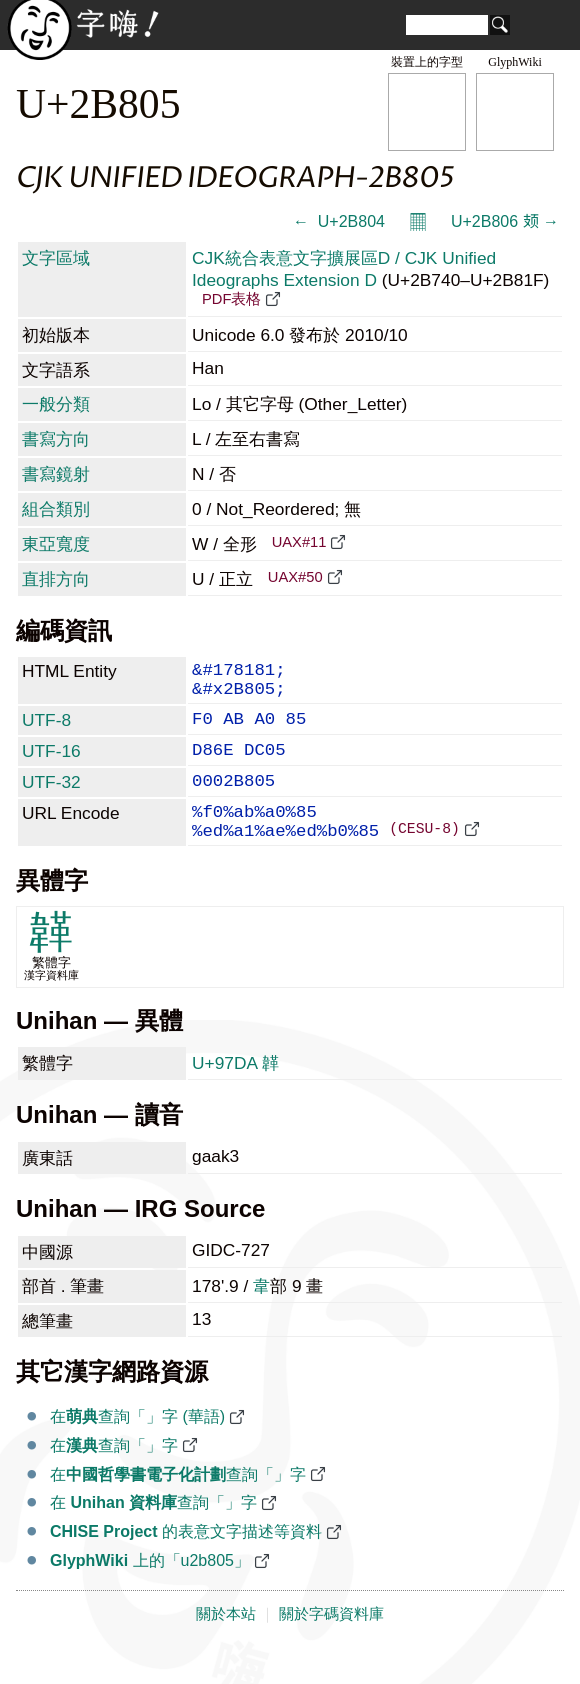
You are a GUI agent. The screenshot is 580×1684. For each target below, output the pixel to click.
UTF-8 (46, 730)
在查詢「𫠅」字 (114, 1477)
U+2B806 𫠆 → (505, 221)
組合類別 (56, 509)
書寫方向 (56, 439)
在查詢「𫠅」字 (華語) (137, 1448)
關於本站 (226, 1646)
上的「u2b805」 (150, 1592)
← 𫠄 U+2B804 (339, 221)
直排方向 (56, 579)
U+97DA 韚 (235, 1095)
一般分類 (56, 404)
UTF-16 (51, 765)
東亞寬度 (56, 544)
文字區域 (56, 258)
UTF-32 (51, 800)
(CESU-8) (424, 859)
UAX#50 (295, 577)
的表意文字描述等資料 (186, 1563)
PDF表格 (231, 299)
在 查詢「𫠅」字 (153, 1534)
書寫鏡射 (56, 474)
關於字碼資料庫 (331, 1646)
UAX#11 (299, 542)
